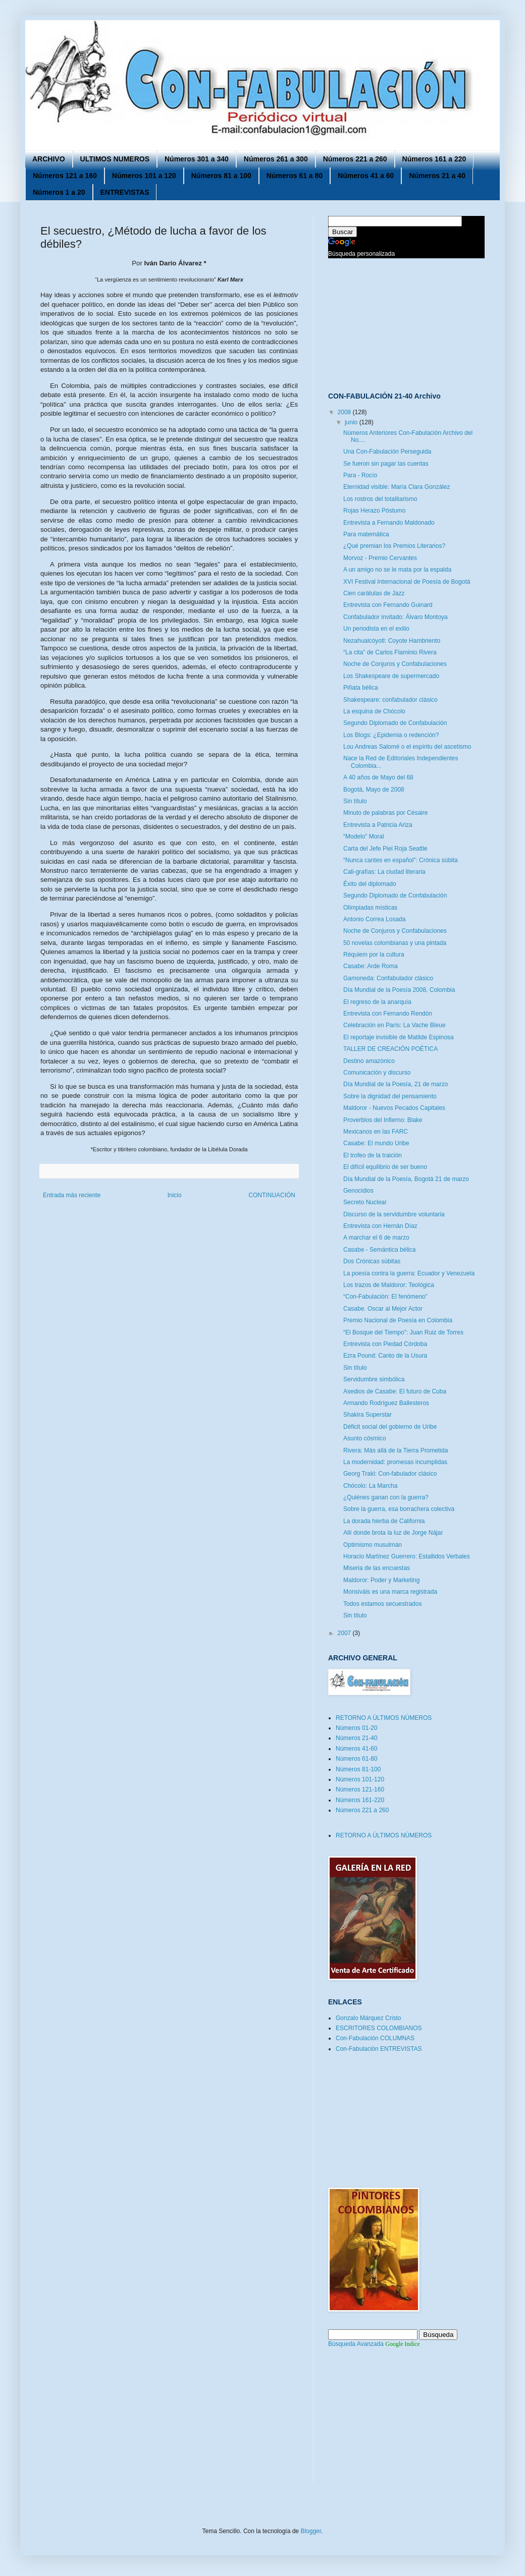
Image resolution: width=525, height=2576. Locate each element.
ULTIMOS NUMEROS (114, 159)
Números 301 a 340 (197, 159)
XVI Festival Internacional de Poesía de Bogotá (406, 581)
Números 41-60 (357, 1748)
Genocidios (358, 1190)
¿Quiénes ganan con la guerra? (386, 1497)
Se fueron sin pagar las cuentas (386, 463)
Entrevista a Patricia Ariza (377, 824)
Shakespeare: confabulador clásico (390, 699)
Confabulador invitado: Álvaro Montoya (395, 617)
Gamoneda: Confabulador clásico (388, 978)
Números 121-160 (360, 1789)
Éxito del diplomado (369, 883)
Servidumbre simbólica (373, 1379)
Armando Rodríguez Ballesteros (386, 1403)
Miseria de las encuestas (376, 1568)
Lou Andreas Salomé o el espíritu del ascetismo (407, 746)
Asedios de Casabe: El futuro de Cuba (394, 1391)
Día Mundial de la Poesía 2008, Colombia (399, 989)
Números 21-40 (357, 1738)
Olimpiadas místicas (370, 907)
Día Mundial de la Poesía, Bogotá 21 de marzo (406, 1179)
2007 (345, 1633)
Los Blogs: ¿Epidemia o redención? (391, 735)
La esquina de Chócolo (374, 711)
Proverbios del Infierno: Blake (383, 1120)
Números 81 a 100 (221, 176)
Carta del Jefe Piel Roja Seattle (385, 848)
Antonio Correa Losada (374, 919)
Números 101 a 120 (144, 176)
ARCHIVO (48, 159)
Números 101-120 (360, 1779)
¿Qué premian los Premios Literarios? (394, 545)
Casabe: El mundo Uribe (376, 1143)
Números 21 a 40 (437, 176)
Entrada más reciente (71, 1195)
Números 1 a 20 (59, 192)
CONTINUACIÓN (271, 1195)
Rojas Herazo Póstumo (374, 510)
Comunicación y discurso (376, 1072)
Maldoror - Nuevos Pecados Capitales (394, 1107)
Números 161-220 (360, 1800)
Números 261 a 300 (276, 159)
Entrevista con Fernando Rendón (387, 1013)
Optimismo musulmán (372, 1544)
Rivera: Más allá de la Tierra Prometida (395, 1450)
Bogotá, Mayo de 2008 (373, 789)
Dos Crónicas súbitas (371, 1261)
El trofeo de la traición (372, 1155)
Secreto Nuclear (365, 1202)
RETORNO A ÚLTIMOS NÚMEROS (384, 1717)
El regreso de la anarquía (377, 1001)
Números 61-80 (357, 1758)
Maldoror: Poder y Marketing (381, 1580)
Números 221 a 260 (355, 159)
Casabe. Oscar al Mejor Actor (383, 1308)
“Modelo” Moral (363, 836)
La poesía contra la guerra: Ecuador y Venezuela (409, 1273)
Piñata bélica (360, 687)
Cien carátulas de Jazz (373, 593)
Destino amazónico (369, 1061)
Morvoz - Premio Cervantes (380, 558)
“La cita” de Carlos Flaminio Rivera (390, 652)
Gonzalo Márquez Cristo (368, 2018)
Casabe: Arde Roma (370, 966)
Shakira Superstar (367, 1414)
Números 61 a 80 (295, 176)
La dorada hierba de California (384, 1521)
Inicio (175, 1195)
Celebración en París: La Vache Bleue (394, 1025)
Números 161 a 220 (434, 159)
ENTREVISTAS (124, 192)
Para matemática (366, 534)
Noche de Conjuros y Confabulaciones (395, 663)
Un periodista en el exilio (376, 628)
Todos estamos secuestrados (382, 1603)
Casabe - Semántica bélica (379, 1249)
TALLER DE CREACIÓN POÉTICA (390, 1048)
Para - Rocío (360, 475)
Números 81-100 (358, 1769)
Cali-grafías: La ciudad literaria (384, 871)
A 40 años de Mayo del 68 (378, 777)
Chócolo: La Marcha (370, 1485)
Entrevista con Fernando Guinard (388, 604)
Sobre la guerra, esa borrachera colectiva (398, 1509)
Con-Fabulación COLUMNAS (375, 2038)
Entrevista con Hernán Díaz (380, 1225)
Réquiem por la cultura (373, 954)
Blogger (310, 2531)
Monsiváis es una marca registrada (390, 1591)
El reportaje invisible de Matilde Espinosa (398, 1037)
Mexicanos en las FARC (375, 1131)
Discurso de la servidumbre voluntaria (394, 1214)
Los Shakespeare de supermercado (391, 676)
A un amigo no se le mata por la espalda (397, 569)
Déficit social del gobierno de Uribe (390, 1426)
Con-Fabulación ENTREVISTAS (379, 2048)
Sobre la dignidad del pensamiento (390, 1096)
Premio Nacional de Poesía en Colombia (397, 1320)
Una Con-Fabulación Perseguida (387, 451)
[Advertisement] (378, 323)
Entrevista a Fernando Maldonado (389, 522)
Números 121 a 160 (65, 176)
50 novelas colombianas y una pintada (394, 942)
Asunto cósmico (364, 1438)
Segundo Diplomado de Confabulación (395, 722)
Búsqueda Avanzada (356, 2343)
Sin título (355, 801)
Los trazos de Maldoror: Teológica (388, 1285)
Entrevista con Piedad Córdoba (385, 1344)
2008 (345, 412)
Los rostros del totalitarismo (380, 498)
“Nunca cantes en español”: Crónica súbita (400, 860)
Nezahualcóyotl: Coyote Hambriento (391, 640)
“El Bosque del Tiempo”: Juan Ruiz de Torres (403, 1332)
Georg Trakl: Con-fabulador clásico (390, 1473)
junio (352, 422)
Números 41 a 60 (366, 176)
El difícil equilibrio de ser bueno (385, 1166)
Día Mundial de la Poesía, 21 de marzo (395, 1084)
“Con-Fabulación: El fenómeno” (385, 1296)
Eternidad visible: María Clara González (396, 486)
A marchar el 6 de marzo (376, 1237)
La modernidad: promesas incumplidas (395, 1462)
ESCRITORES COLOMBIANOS (379, 2028)
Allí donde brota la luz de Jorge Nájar (393, 1532)
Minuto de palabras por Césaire (385, 812)
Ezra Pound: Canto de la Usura (385, 1355)
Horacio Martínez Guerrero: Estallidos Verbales (406, 1556)
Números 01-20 (357, 1727)
